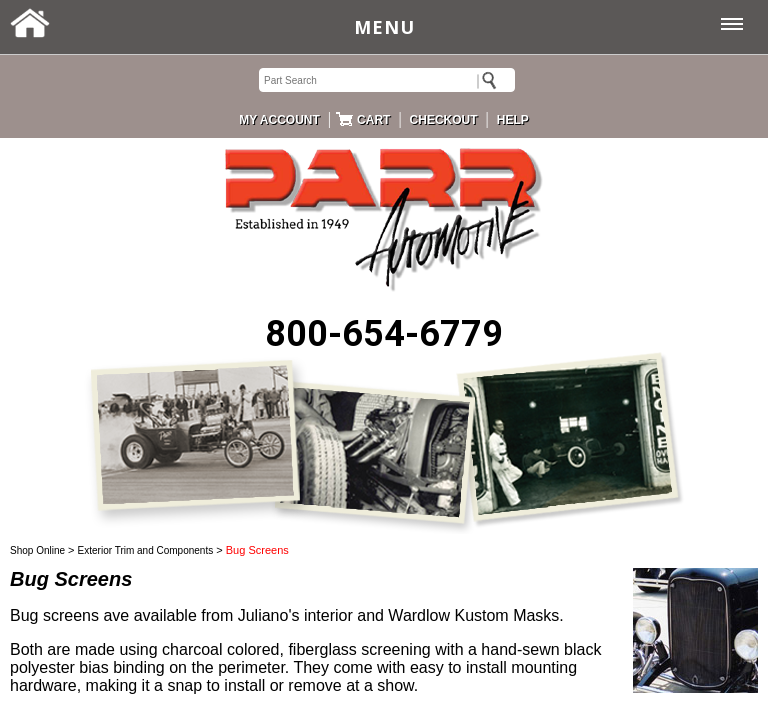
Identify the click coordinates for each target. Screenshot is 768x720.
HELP (513, 120)
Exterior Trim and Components (146, 550)
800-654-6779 (384, 334)
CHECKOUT (444, 120)
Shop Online (37, 550)
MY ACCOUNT (279, 120)
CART (373, 120)
